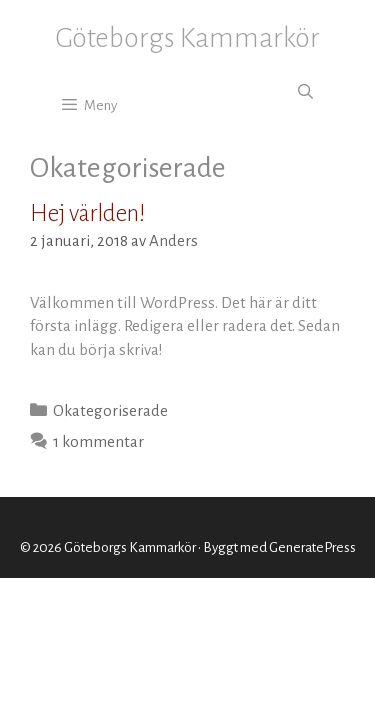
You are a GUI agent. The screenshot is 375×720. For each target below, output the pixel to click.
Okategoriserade (110, 410)
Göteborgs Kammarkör (187, 38)
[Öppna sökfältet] (305, 93)
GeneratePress (312, 547)
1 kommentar (98, 441)
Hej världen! (88, 213)
